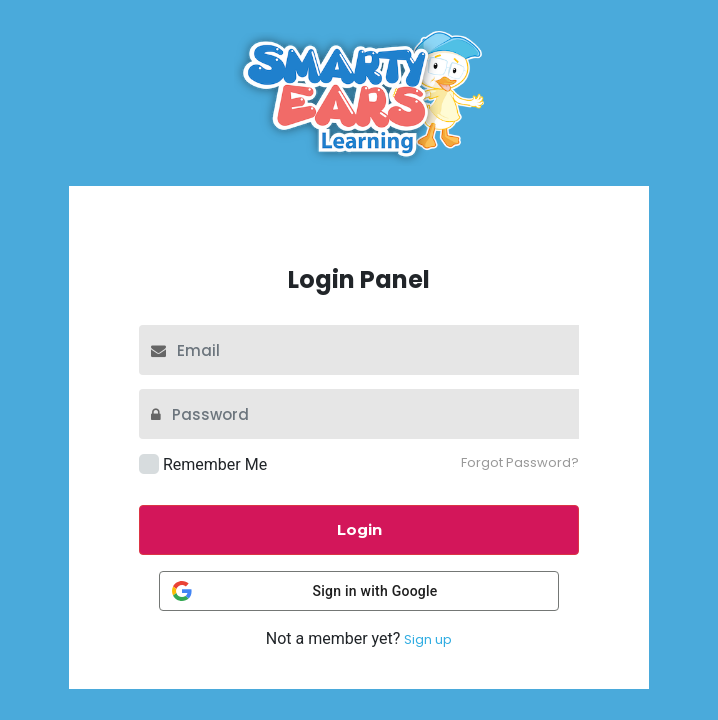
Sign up (428, 639)
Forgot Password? (520, 462)
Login (359, 529)
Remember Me (215, 464)
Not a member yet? (359, 639)
